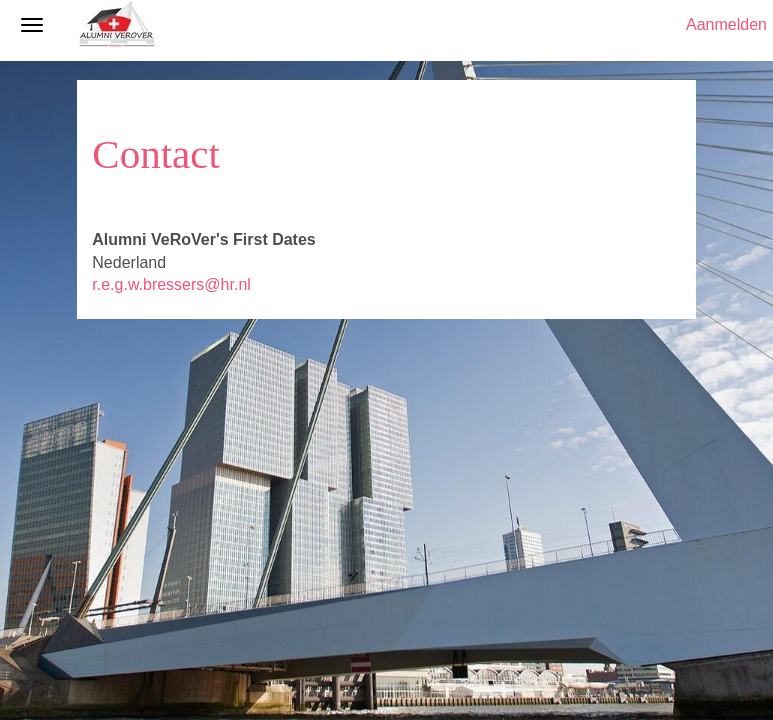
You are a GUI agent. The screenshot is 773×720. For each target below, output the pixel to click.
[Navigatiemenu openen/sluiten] (32, 25)
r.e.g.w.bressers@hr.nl (171, 284)
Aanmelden (726, 24)
